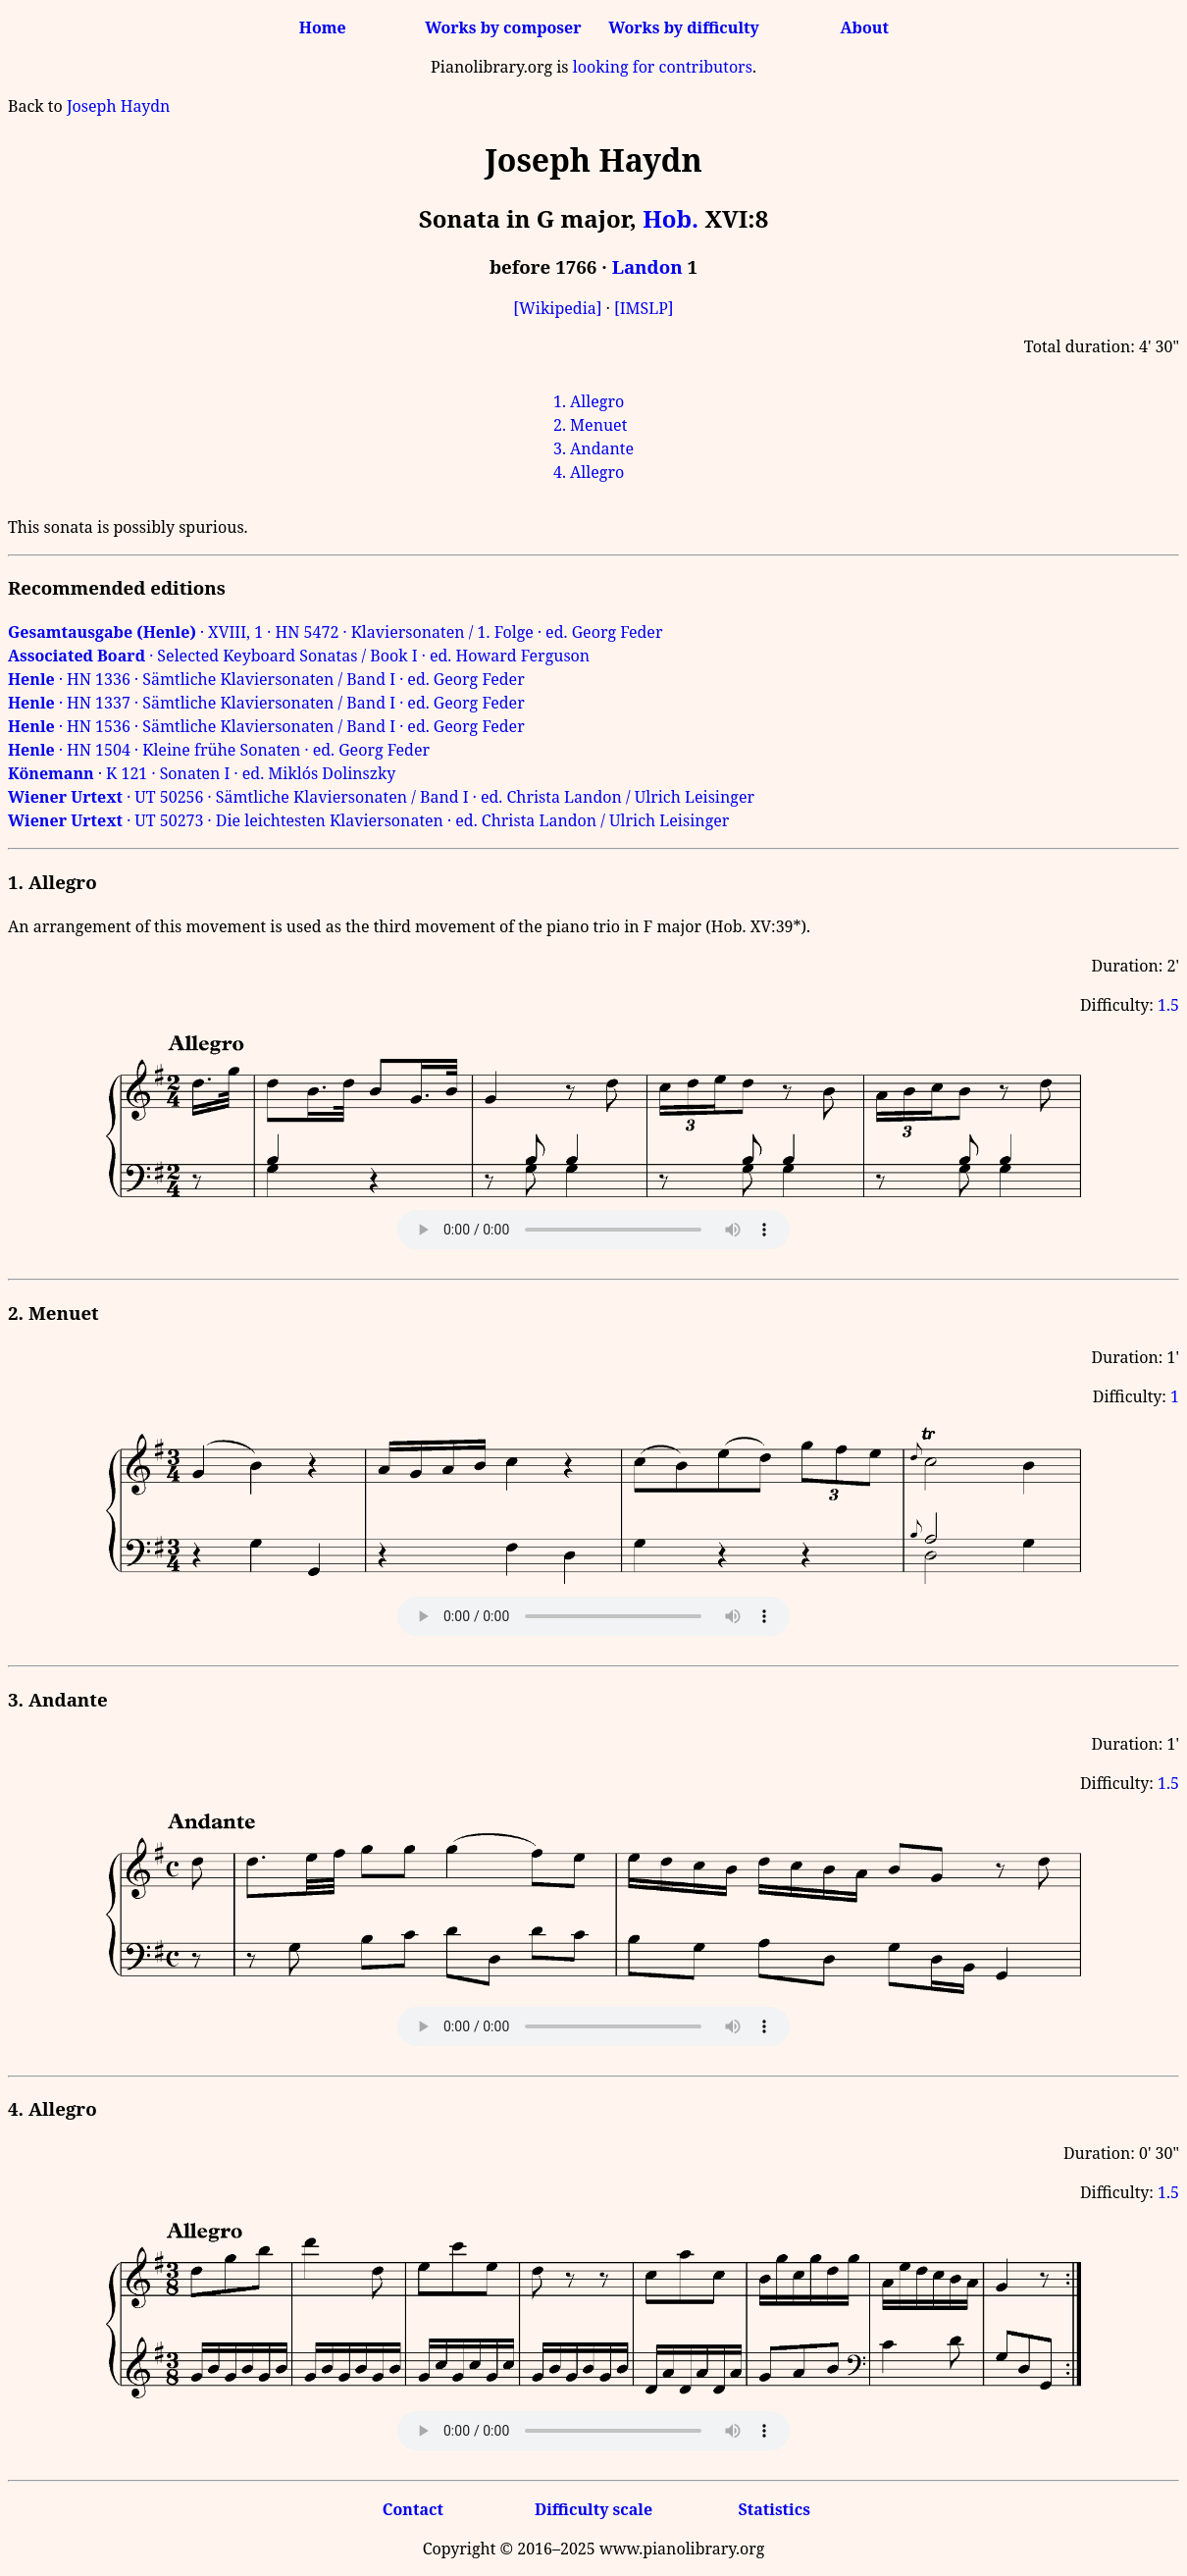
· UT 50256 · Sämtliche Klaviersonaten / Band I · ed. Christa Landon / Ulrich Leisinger (381, 797)
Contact (413, 2509)
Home (322, 27)
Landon (647, 266)
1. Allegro (588, 401)
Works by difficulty (683, 27)
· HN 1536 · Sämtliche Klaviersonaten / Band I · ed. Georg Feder (266, 726)
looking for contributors (662, 67)
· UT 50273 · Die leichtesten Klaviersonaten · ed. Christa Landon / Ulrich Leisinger (368, 820)
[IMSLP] (644, 308)
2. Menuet (590, 425)
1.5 (1168, 1005)
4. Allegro (588, 472)
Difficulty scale (593, 2509)
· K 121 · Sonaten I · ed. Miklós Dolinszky (201, 773)
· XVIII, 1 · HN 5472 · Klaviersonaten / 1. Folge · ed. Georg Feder (335, 632)
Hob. (670, 218)
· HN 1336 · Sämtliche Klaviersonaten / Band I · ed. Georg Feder (266, 679)
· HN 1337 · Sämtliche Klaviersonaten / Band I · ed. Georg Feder (266, 702)
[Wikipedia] (557, 308)
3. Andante (593, 448)
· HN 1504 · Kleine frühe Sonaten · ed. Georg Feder (219, 750)
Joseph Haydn (118, 106)
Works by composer (503, 27)
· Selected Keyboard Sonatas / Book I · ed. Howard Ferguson (299, 655)
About (865, 27)
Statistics (773, 2509)
